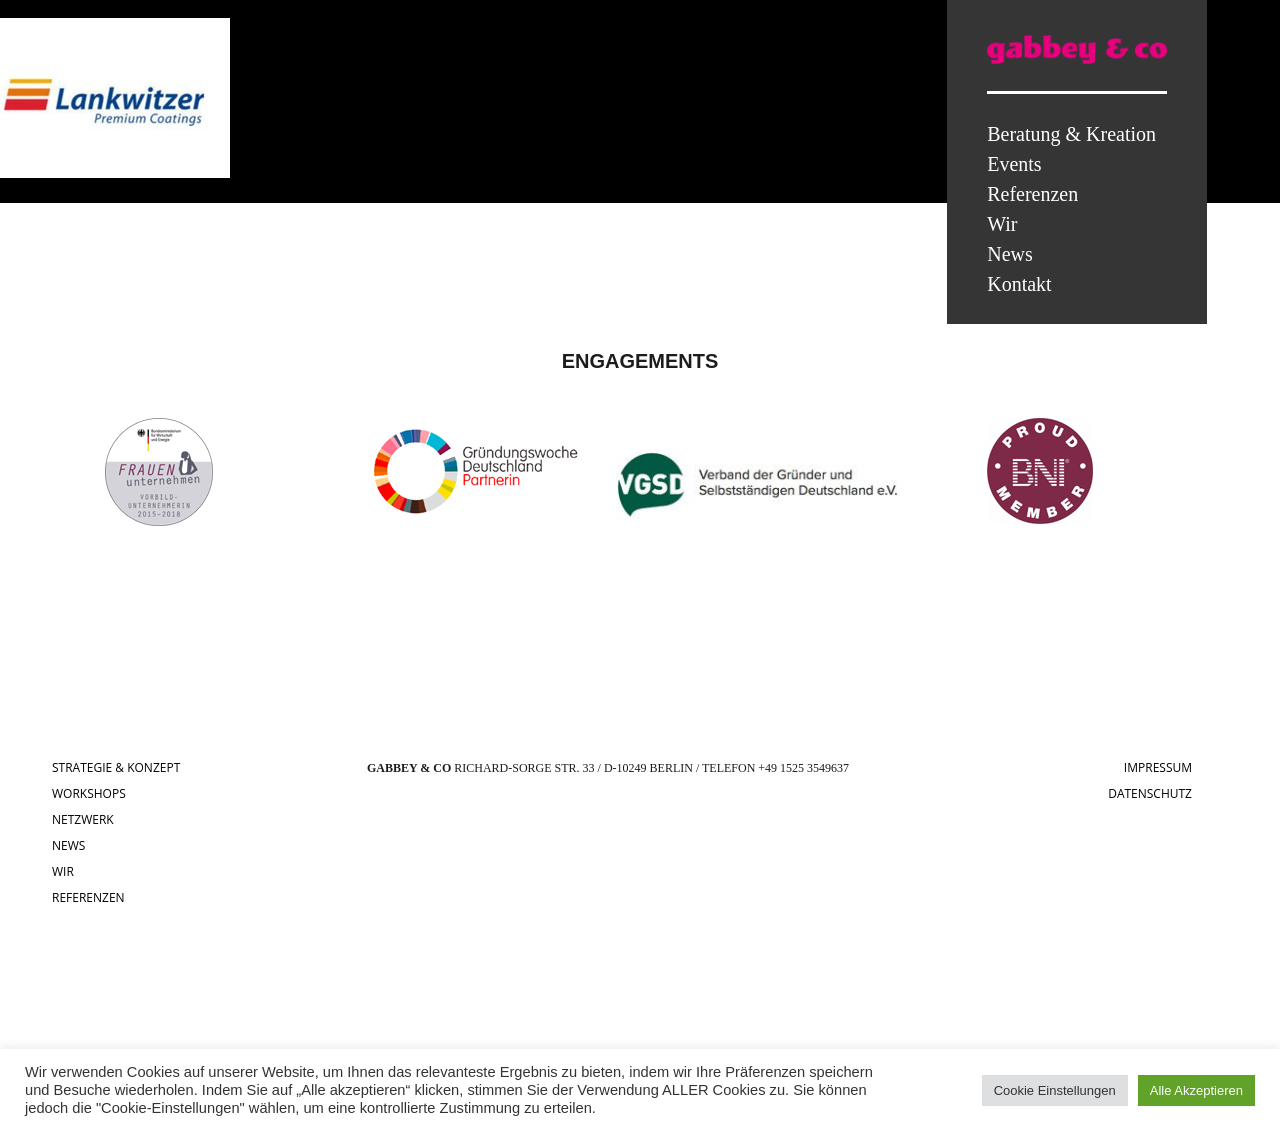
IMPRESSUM (1158, 767)
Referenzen (1032, 194)
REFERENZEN (88, 897)
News (1010, 254)
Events (1014, 164)
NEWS (68, 845)
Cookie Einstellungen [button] (1055, 1090)
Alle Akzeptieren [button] (1196, 1090)
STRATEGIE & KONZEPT (116, 767)
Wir (1002, 224)
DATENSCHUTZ (1150, 793)
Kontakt (1019, 284)
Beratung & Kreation (1071, 134)
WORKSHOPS (89, 793)
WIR (63, 871)
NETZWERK (83, 819)
